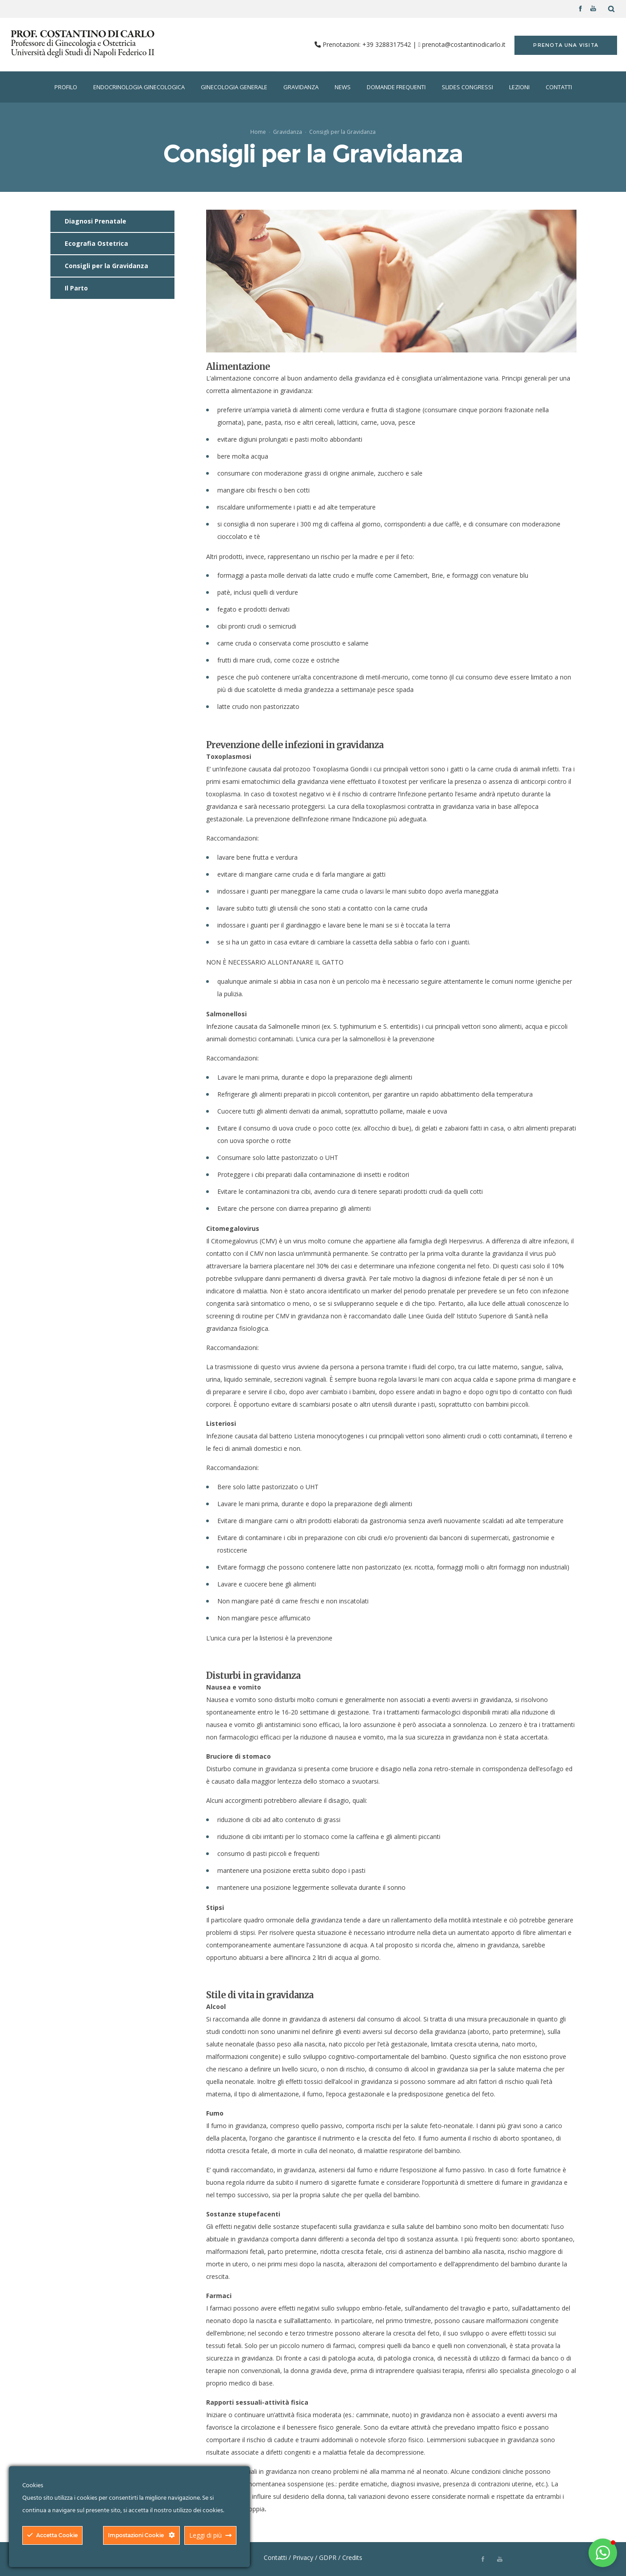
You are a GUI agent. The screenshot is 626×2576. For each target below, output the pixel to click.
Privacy (303, 2557)
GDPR (327, 2557)
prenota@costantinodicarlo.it (464, 44)
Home (258, 132)
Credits (352, 2557)
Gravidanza (287, 132)
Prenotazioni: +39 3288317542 (368, 44)
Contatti (275, 2557)
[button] (603, 2553)
